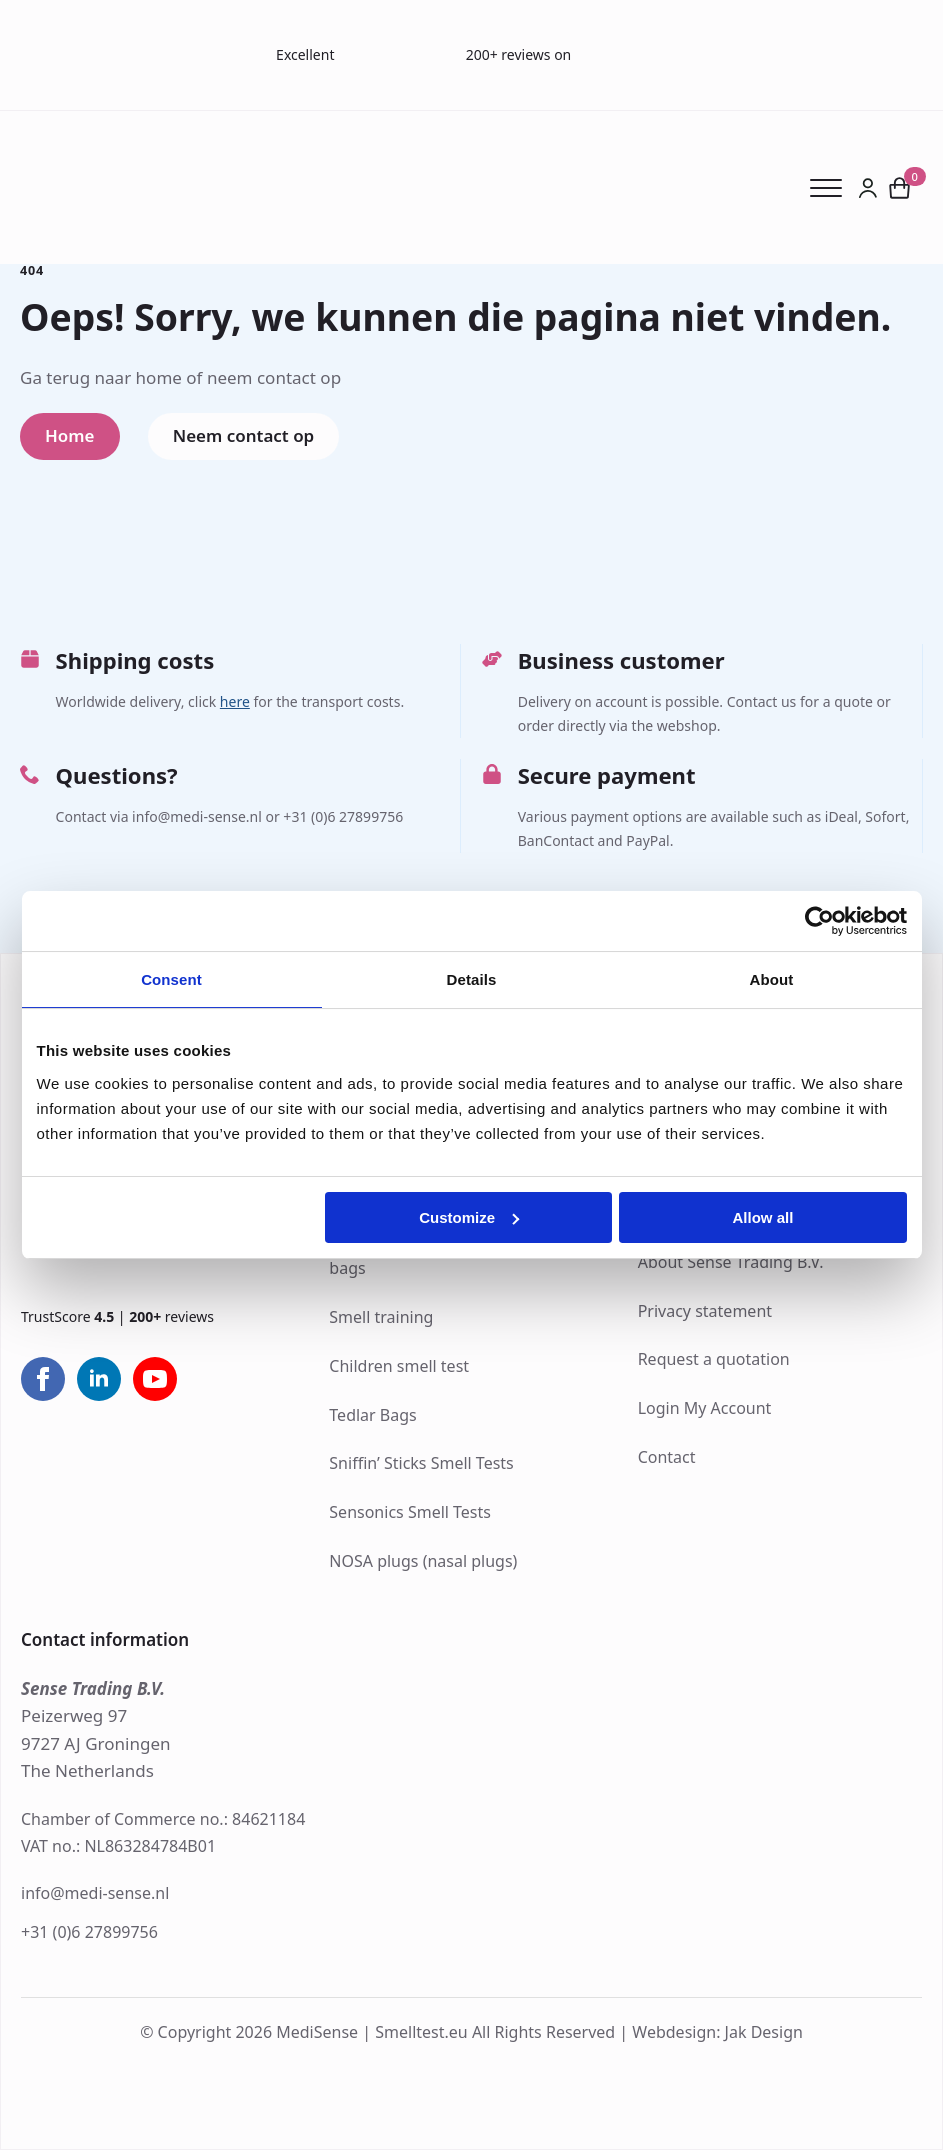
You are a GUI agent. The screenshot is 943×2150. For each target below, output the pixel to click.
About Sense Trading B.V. (731, 1262)
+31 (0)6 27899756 (89, 1932)
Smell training (381, 1317)
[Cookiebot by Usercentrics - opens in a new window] (819, 921)
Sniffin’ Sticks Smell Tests (421, 1463)
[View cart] (900, 187)
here (235, 701)
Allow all (763, 1217)
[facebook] (43, 1380)
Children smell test (399, 1366)
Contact (667, 1457)
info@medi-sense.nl (95, 1893)
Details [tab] (472, 979)
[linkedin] (99, 1380)
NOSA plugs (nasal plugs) (423, 1561)
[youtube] (155, 1380)
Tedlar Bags (372, 1415)
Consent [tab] (171, 979)
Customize (469, 1217)
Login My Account (705, 1408)
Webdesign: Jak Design (717, 2033)
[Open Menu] (834, 188)
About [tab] (772, 979)
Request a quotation (714, 1359)
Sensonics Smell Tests (410, 1512)
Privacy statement (705, 1311)
